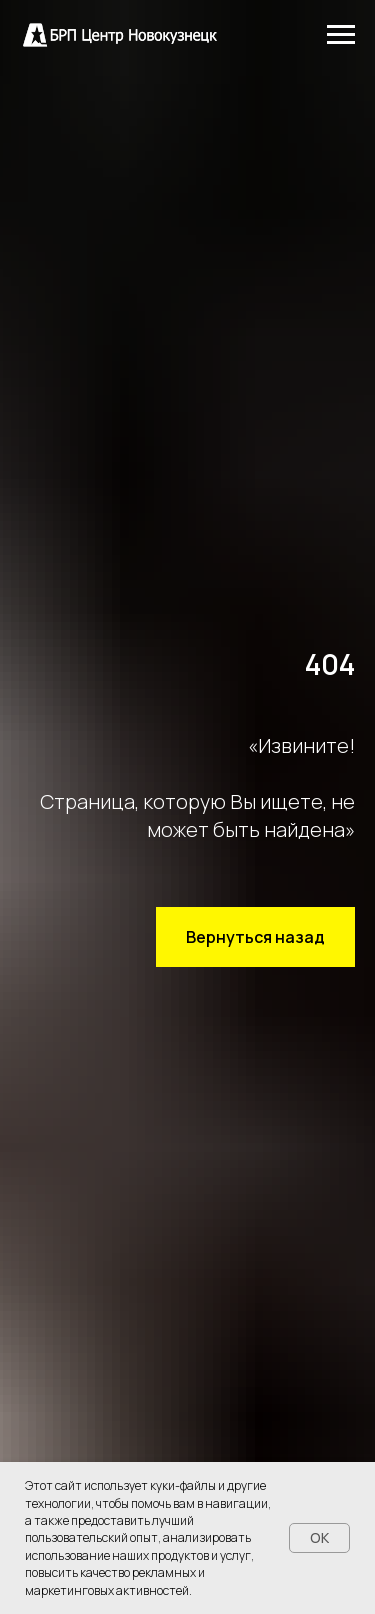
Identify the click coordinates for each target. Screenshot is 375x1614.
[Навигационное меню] (341, 35)
